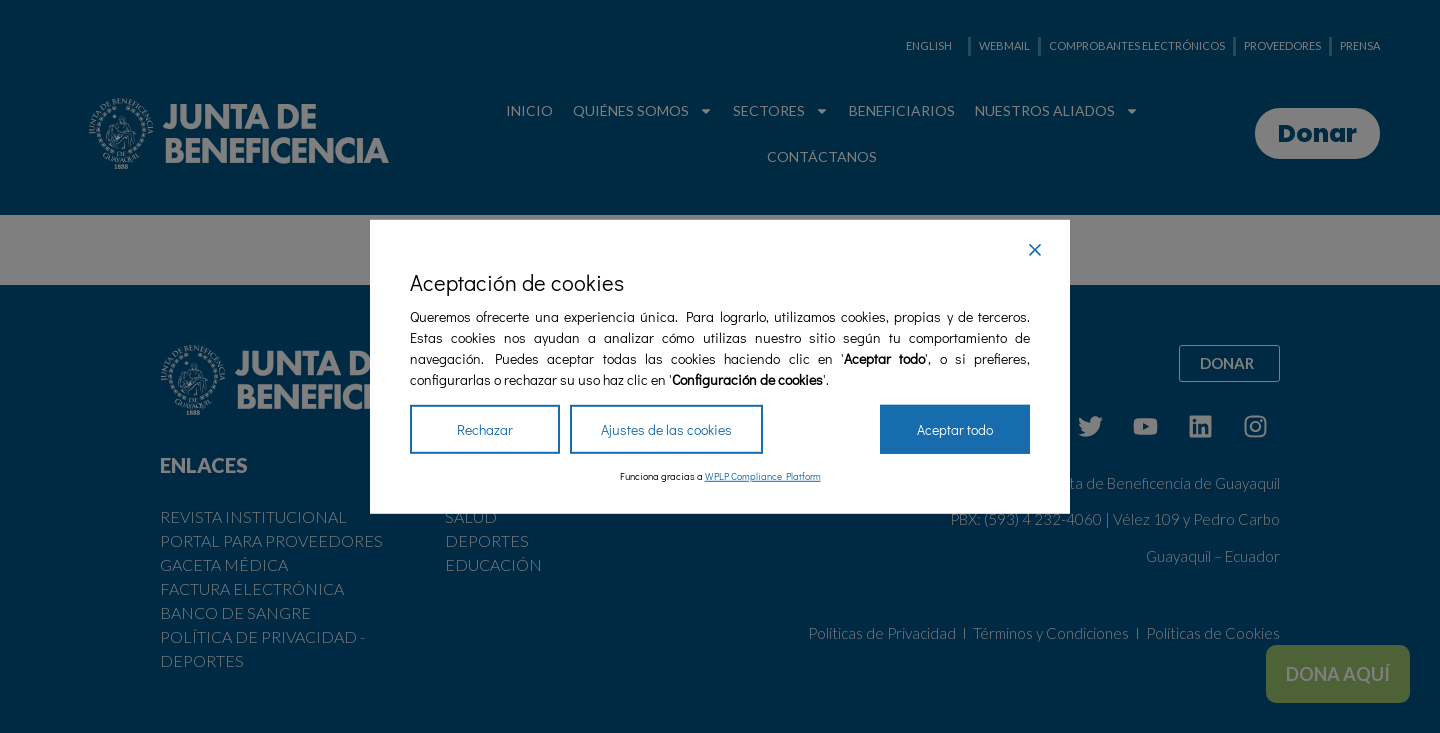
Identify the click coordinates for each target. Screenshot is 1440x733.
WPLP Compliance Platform (763, 476)
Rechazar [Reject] (485, 429)
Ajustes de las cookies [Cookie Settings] (666, 429)
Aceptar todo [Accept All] (955, 429)
